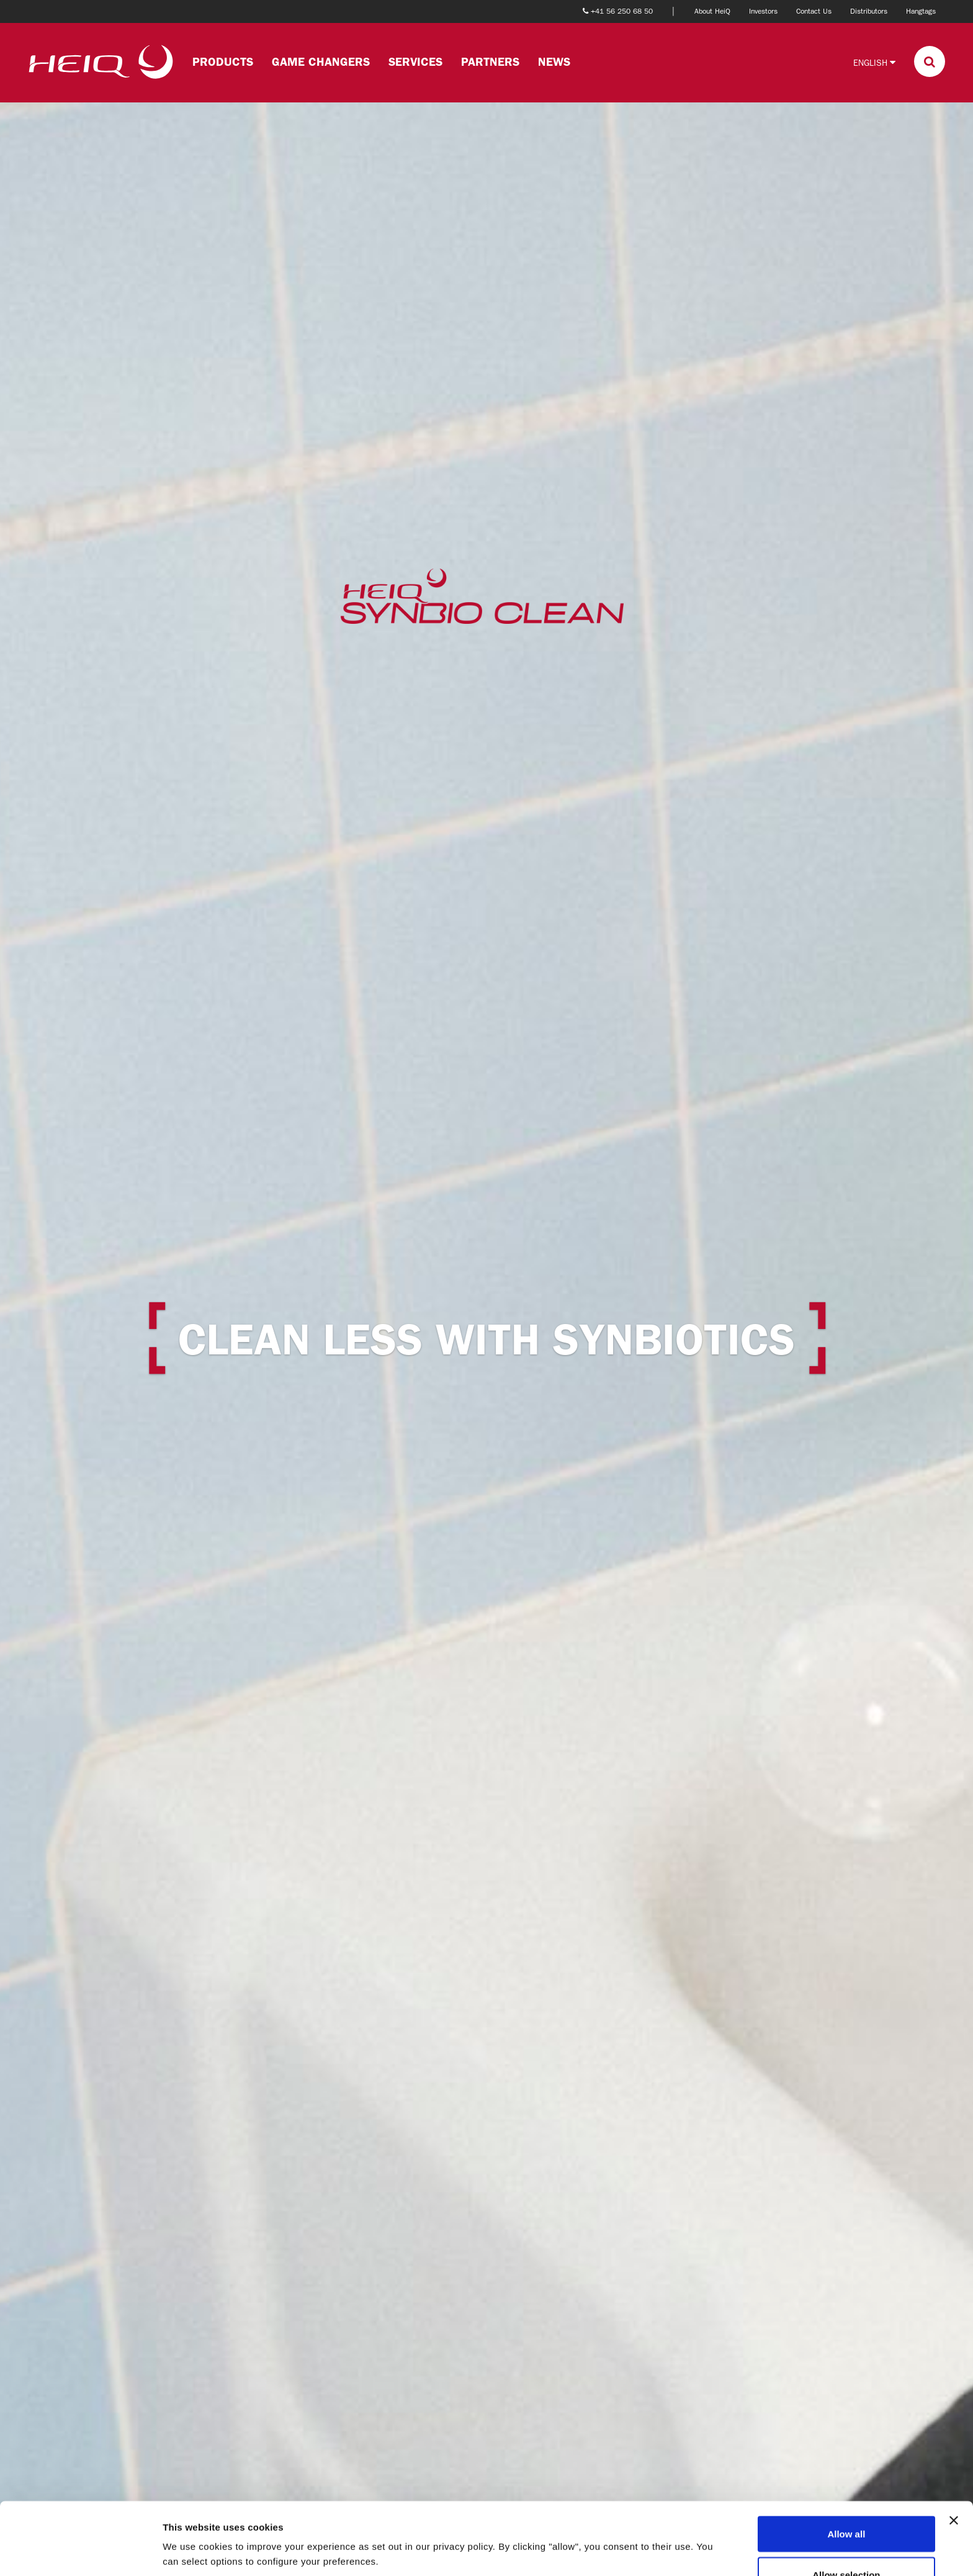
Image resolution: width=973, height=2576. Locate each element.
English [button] (874, 62)
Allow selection (846, 2502)
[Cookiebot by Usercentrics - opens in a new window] (80, 2551)
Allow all (846, 2461)
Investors (763, 11)
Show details (651, 2529)
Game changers (321, 62)
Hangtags (921, 11)
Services (415, 62)
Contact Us (814, 11)
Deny (846, 2543)
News (554, 62)
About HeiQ (712, 11)
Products (222, 62)
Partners (490, 62)
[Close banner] (953, 2448)
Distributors (868, 11)
